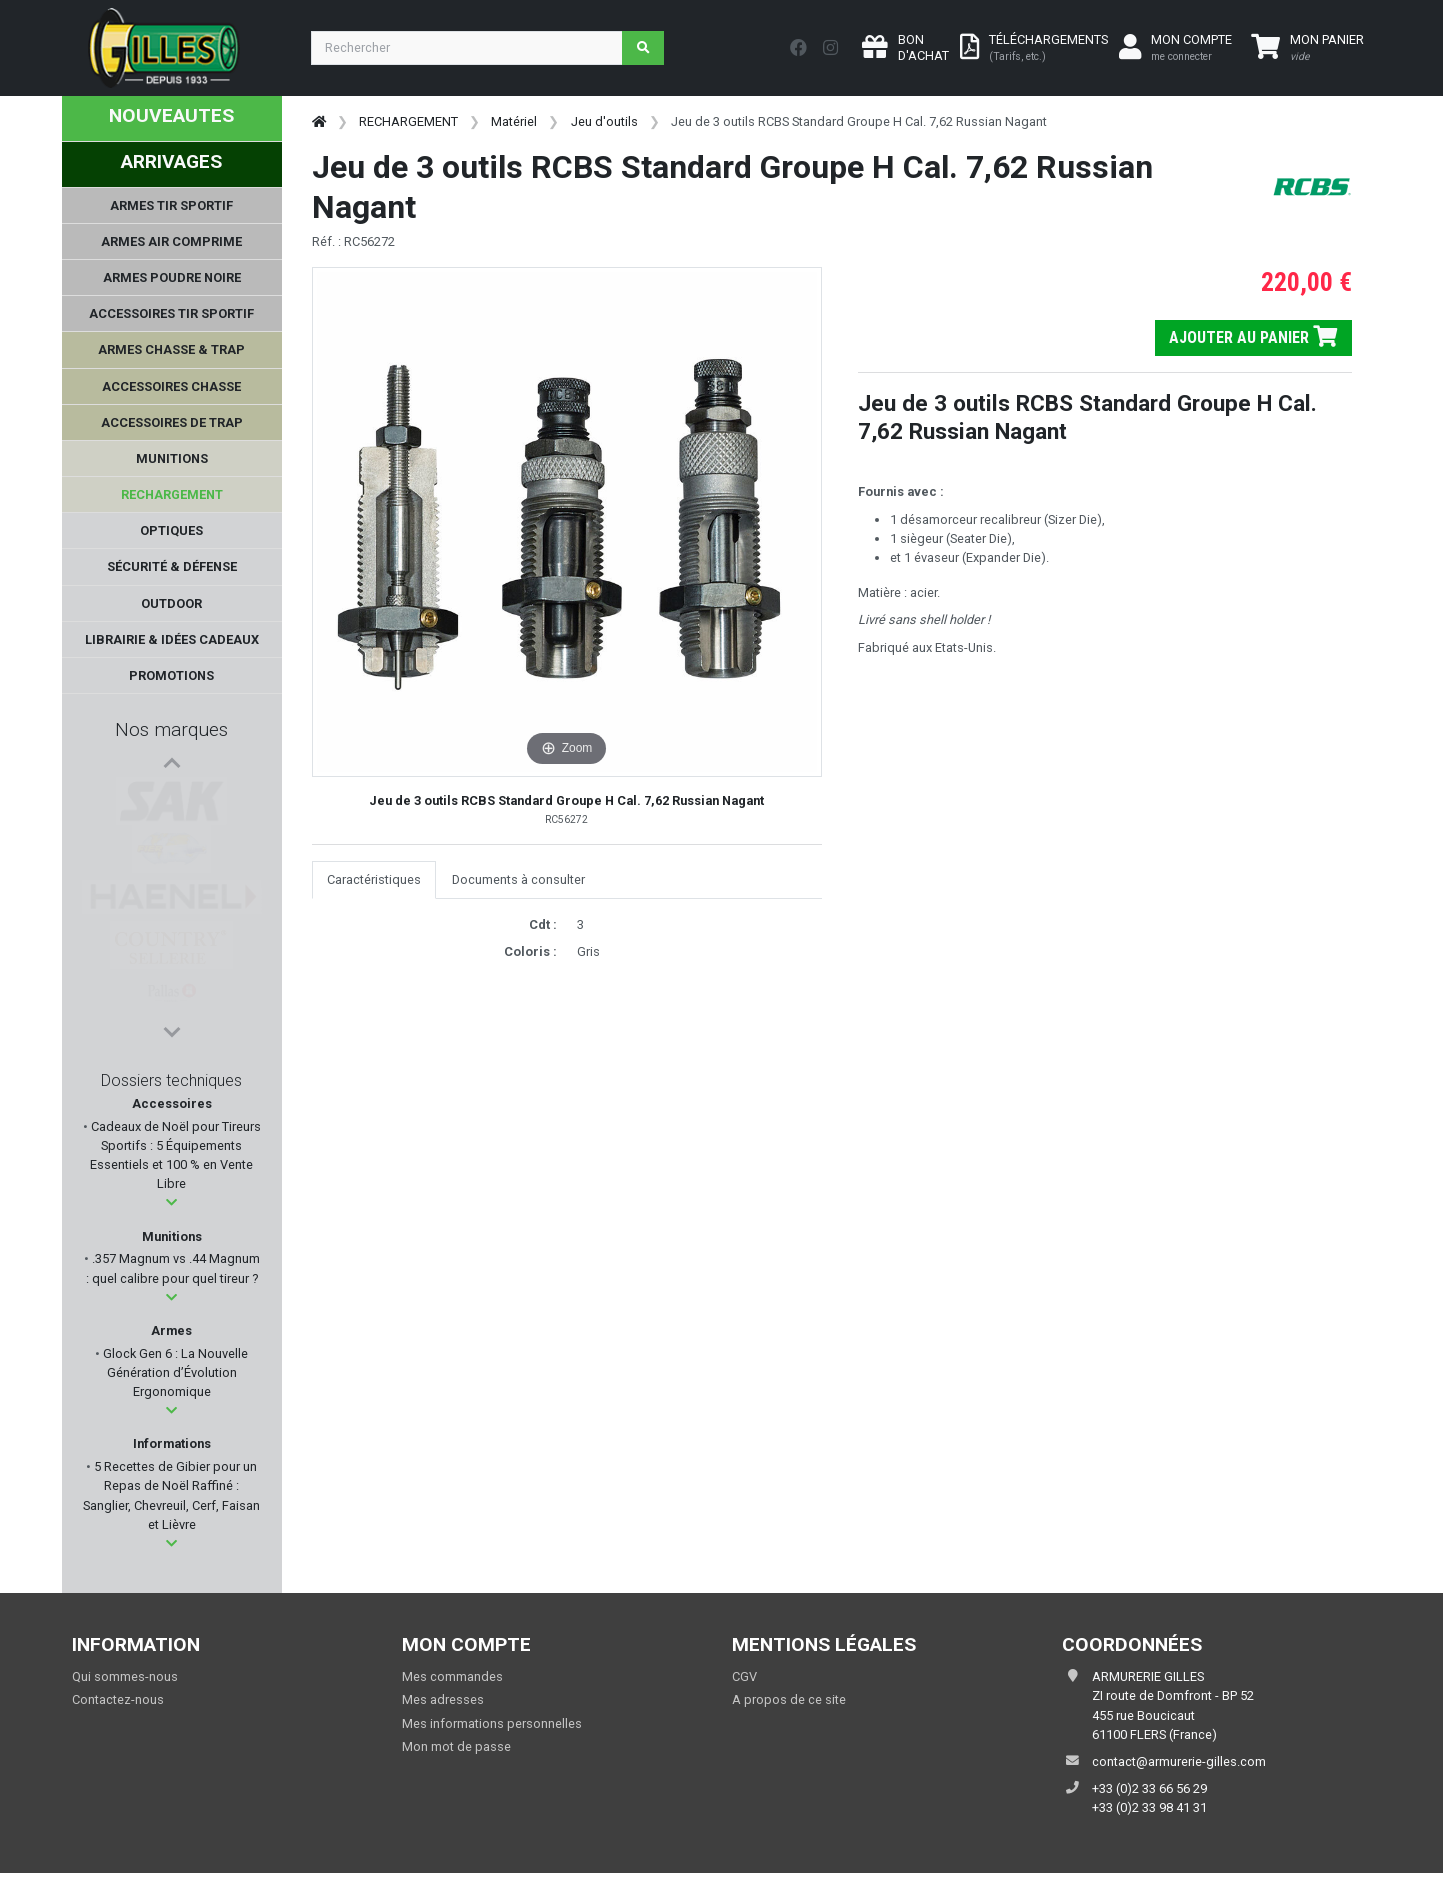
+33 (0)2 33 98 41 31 (1149, 1807)
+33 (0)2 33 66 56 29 (1149, 1788)
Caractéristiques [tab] (374, 879)
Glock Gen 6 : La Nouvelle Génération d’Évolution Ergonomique (174, 1372)
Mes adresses (443, 1699)
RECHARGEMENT (408, 121)
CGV (744, 1676)
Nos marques (171, 729)
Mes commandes (452, 1676)
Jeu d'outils (604, 121)
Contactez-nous (118, 1699)
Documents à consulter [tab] (518, 879)
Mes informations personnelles (492, 1723)
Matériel (514, 121)
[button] (171, 1202)
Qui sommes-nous (125, 1676)
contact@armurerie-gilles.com (1179, 1761)
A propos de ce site (789, 1699)
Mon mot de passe (456, 1746)
